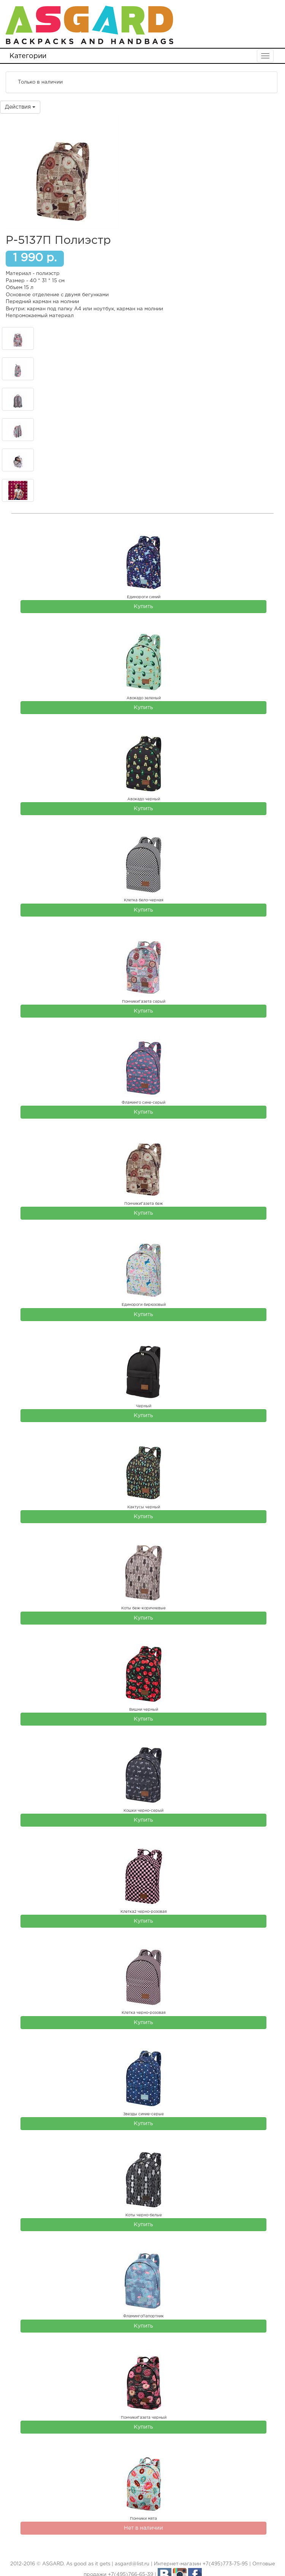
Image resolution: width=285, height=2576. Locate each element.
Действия (20, 107)
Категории (28, 56)
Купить (143, 606)
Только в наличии (35, 81)
